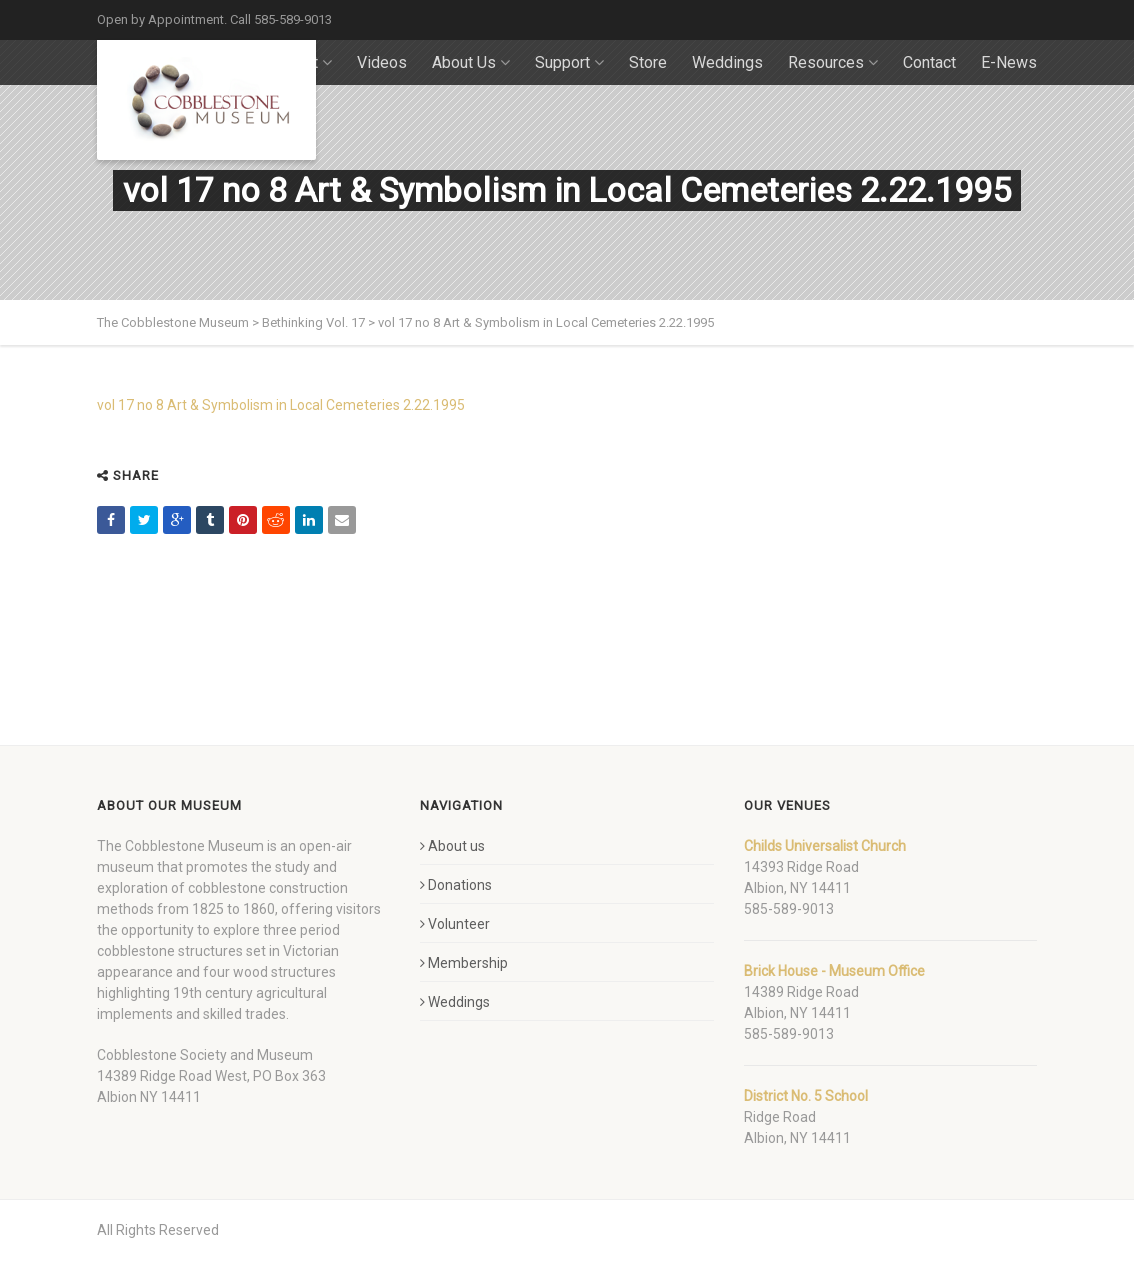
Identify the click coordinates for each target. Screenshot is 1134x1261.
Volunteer (455, 924)
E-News (1009, 62)
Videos (382, 62)
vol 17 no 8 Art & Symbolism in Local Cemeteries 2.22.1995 (281, 405)
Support (569, 62)
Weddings (727, 62)
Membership (464, 963)
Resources (833, 62)
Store (648, 62)
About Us (471, 62)
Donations (456, 885)
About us (452, 846)
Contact (929, 62)
